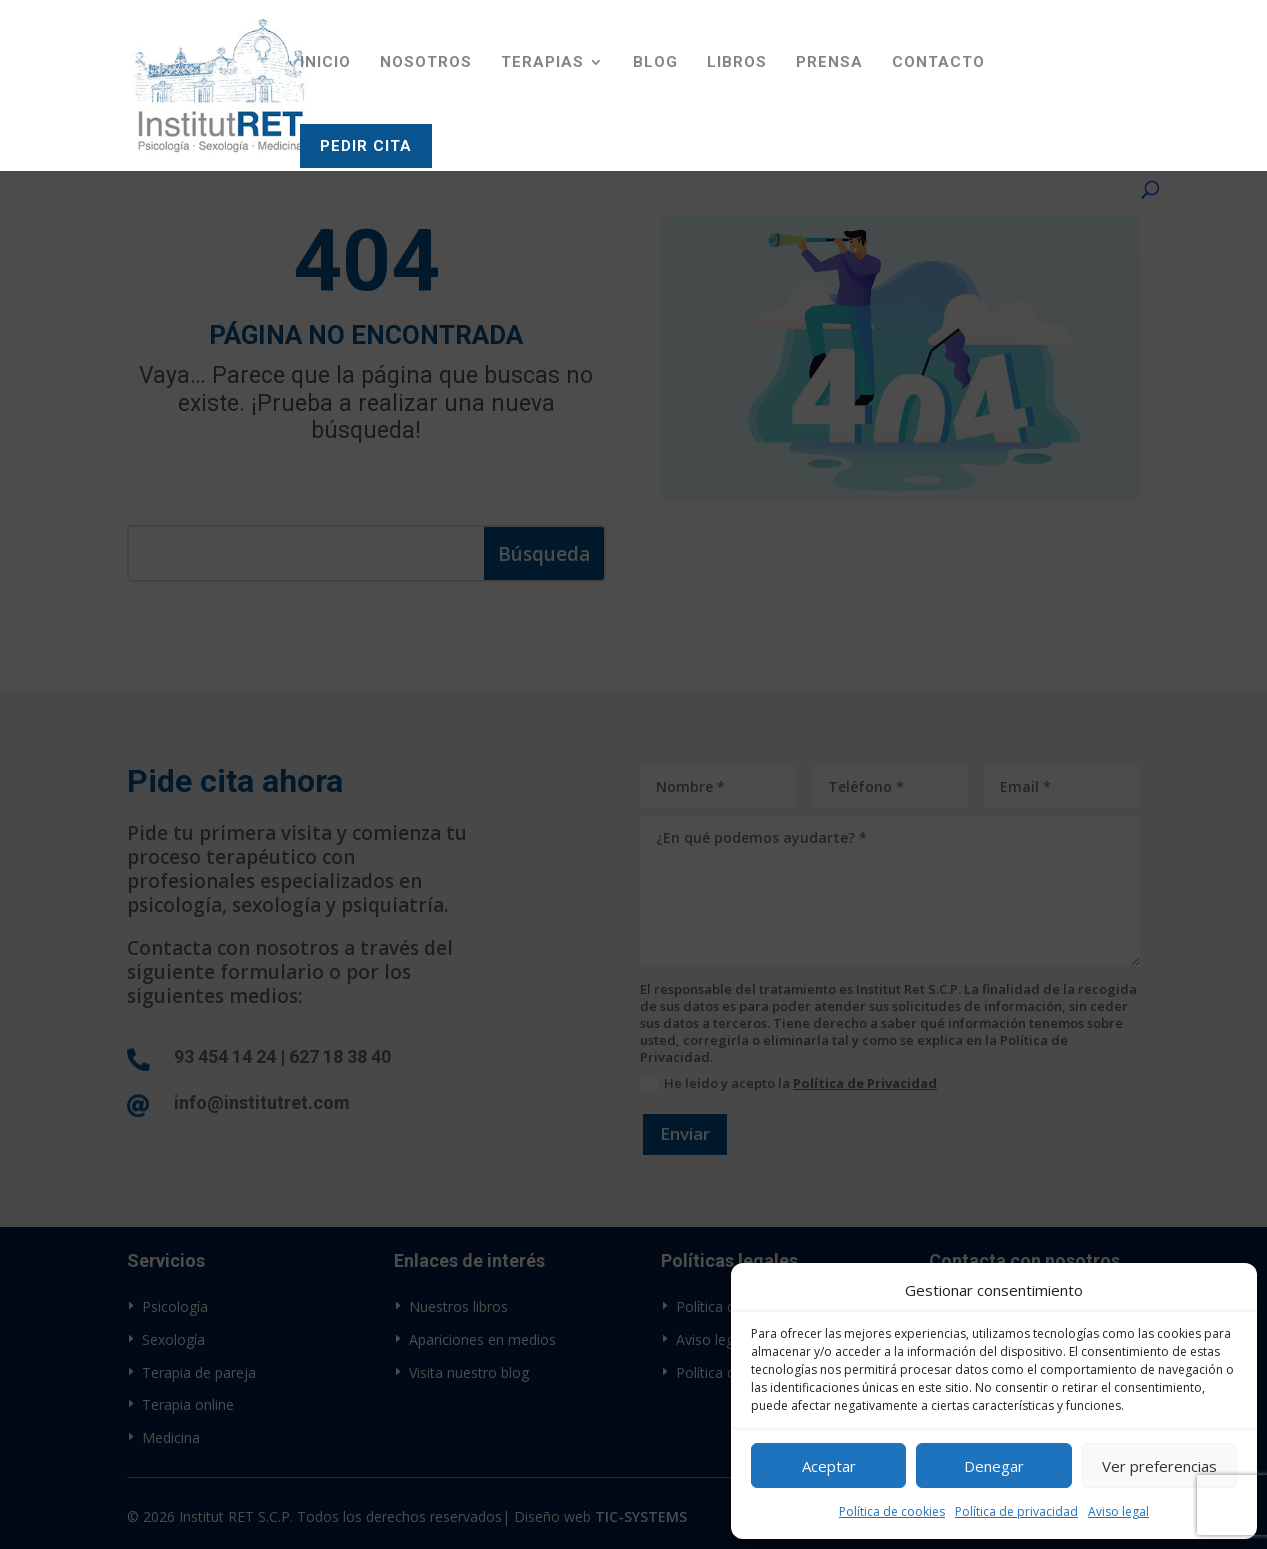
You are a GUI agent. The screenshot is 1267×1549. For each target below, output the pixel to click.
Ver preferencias (1159, 1466)
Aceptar (829, 1466)
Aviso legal (1118, 1511)
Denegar (994, 1466)
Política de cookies (892, 1511)
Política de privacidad (1016, 1511)
